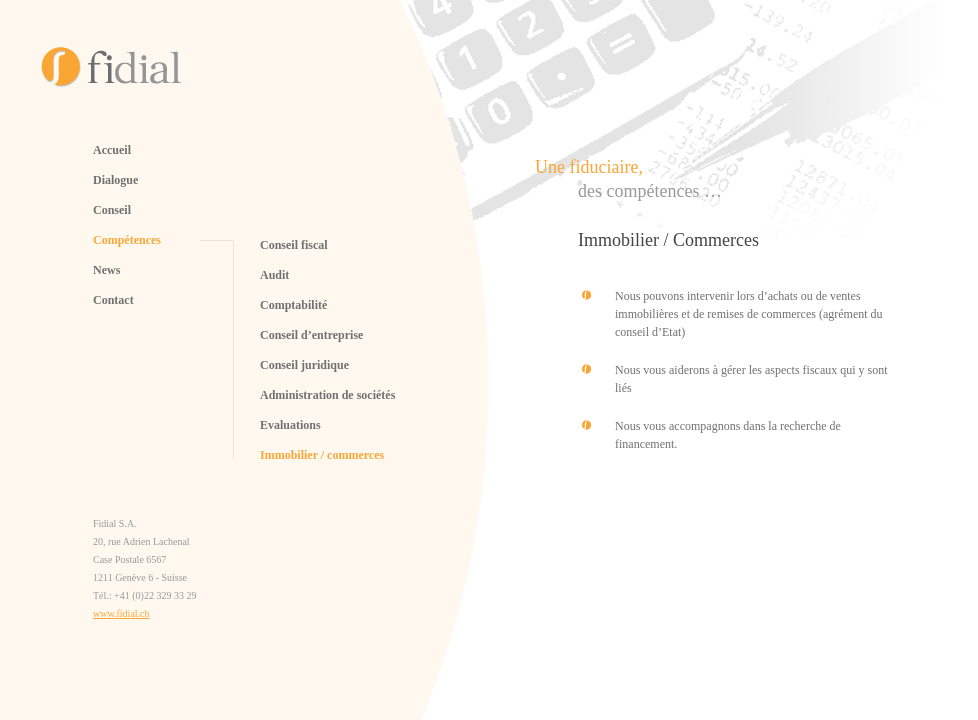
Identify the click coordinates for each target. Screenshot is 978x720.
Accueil (112, 150)
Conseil (112, 210)
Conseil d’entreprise (311, 335)
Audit (274, 275)
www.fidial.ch (121, 613)
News (106, 270)
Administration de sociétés (327, 395)
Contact (113, 300)
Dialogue (115, 180)
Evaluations (290, 425)
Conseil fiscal (294, 245)
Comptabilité (293, 305)
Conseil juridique (304, 365)
